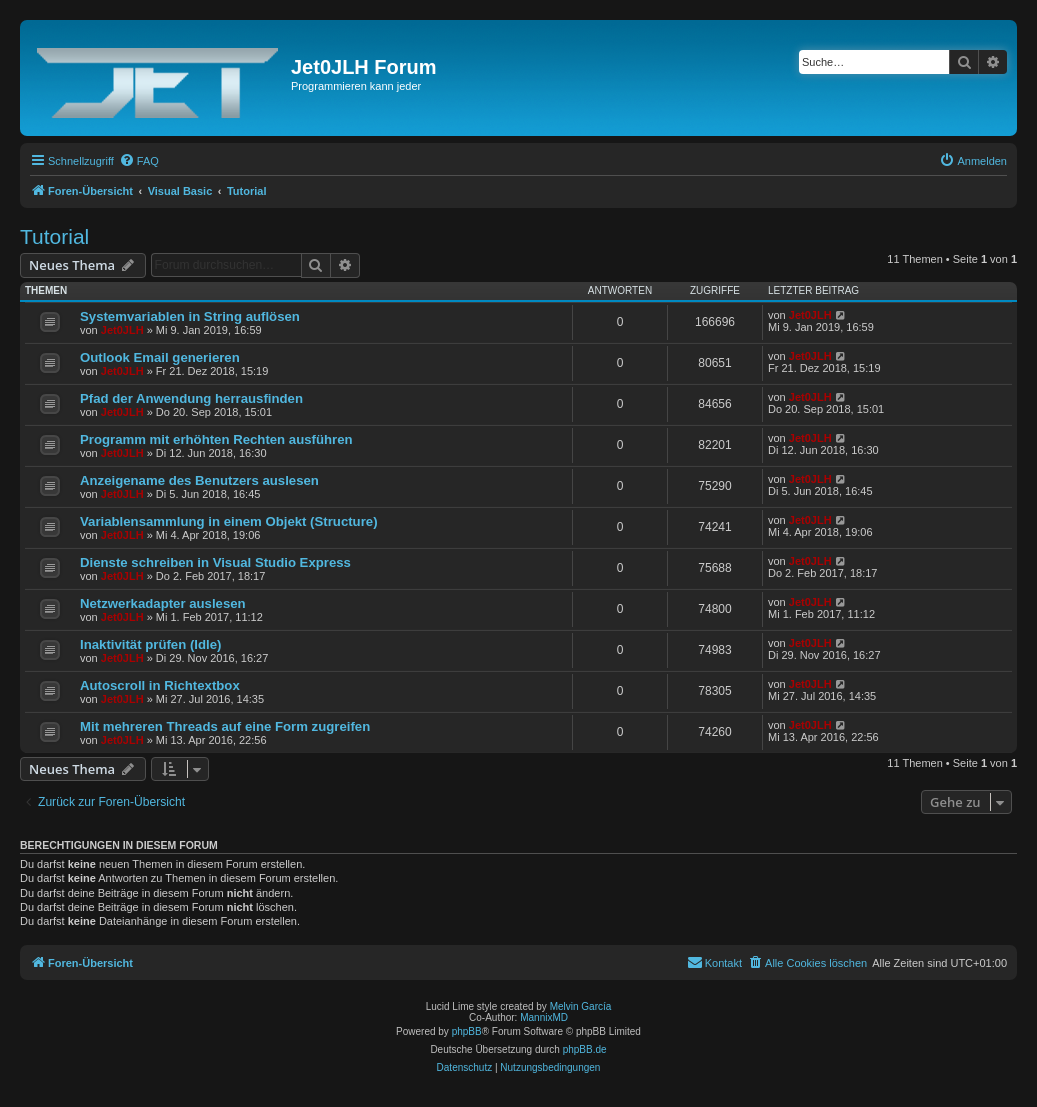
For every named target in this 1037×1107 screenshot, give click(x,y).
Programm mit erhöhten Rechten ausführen (216, 439)
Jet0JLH (122, 330)
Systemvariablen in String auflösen (190, 316)
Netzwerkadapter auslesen (163, 603)
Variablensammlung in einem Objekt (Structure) (229, 521)
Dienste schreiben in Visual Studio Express (215, 562)
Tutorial (54, 236)
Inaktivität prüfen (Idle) (150, 644)
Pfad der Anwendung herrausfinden (191, 398)
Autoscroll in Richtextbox (160, 685)
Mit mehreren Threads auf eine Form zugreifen (225, 726)
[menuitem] (139, 161)
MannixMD (544, 1017)
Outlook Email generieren (160, 357)
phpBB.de (585, 1049)
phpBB (467, 1031)
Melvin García (581, 1006)
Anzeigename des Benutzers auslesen (199, 480)
